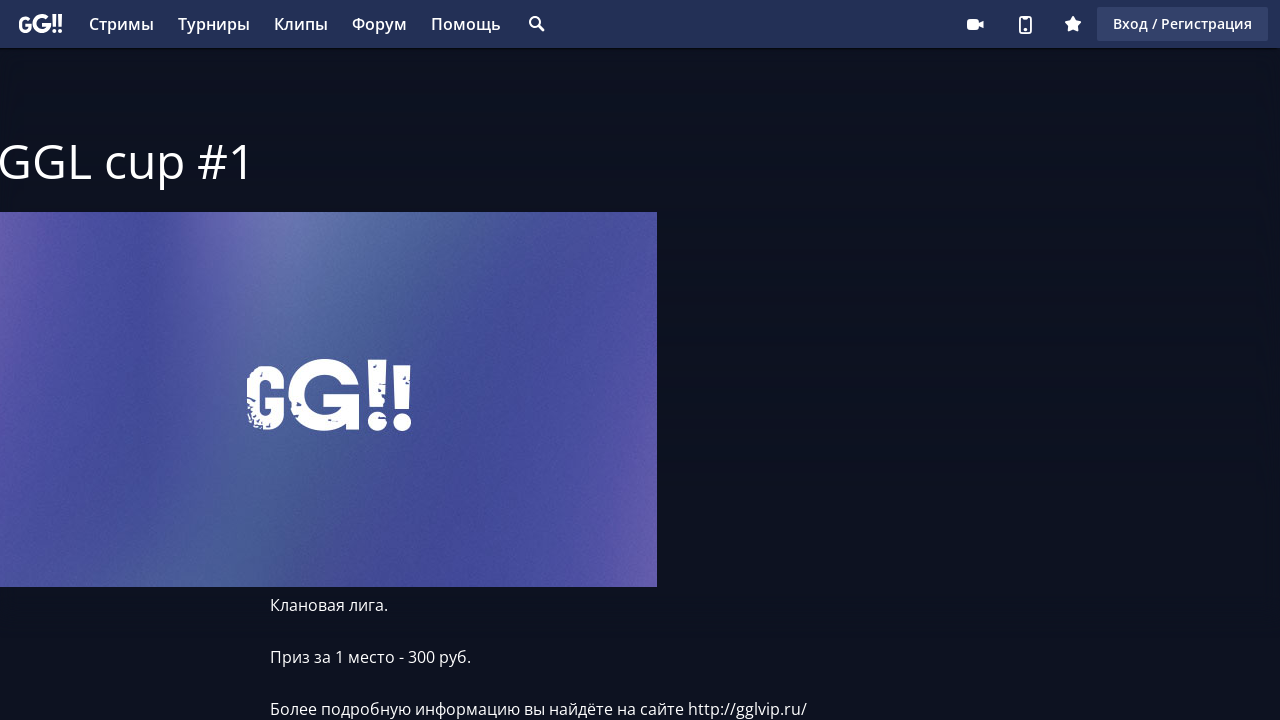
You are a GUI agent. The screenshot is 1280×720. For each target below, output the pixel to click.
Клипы (301, 24)
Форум (379, 24)
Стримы (121, 24)
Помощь (466, 24)
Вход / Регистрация (1182, 23)
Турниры (214, 24)
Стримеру (975, 24)
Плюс (1073, 24)
